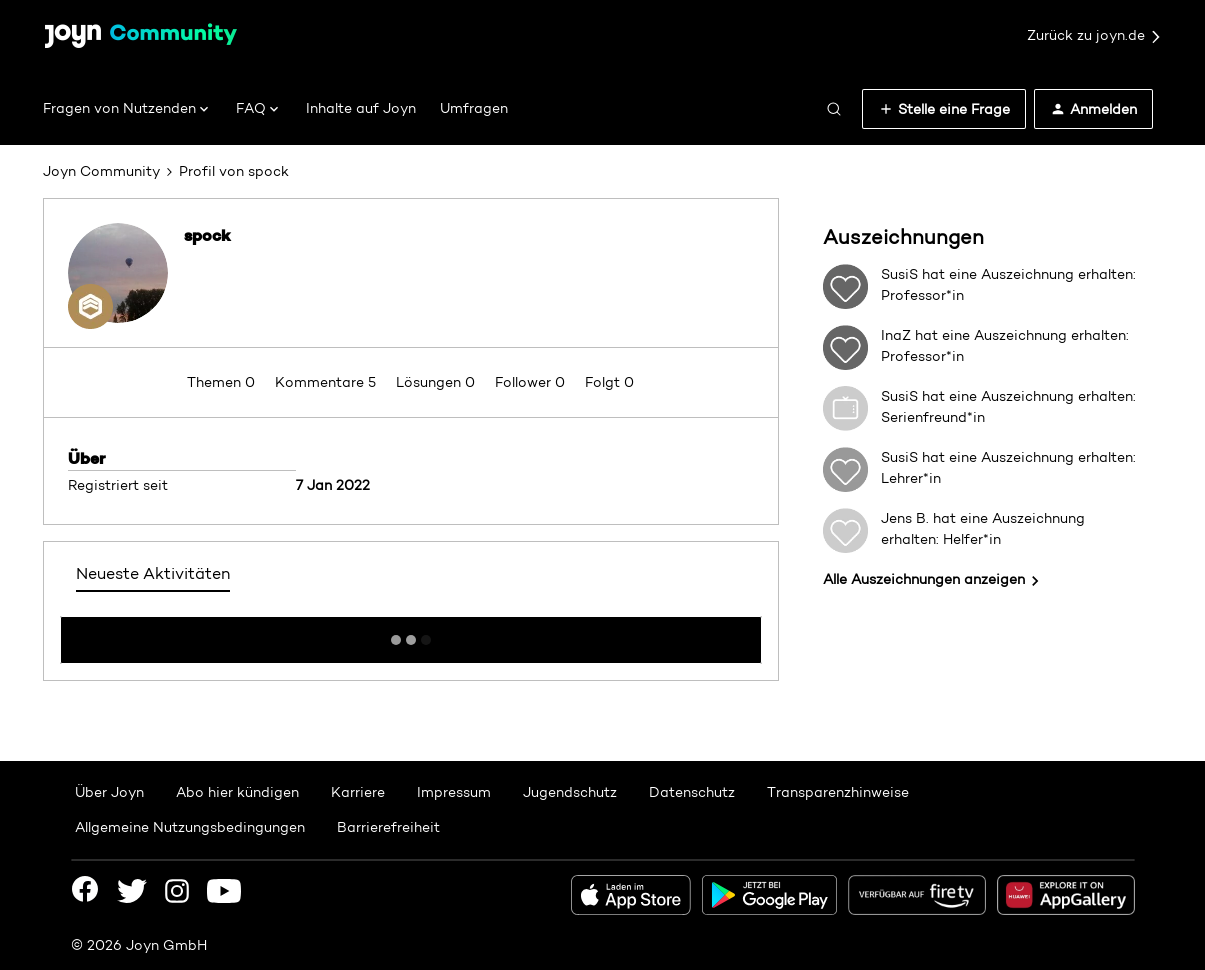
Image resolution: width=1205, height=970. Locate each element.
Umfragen (474, 108)
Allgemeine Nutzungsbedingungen (190, 827)
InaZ (896, 335)
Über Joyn (109, 792)
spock (207, 235)
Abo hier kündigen (237, 792)
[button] (944, 109)
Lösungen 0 (437, 382)
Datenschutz (692, 792)
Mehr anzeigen (411, 634)
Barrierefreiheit (388, 827)
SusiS (899, 274)
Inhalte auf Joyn (361, 108)
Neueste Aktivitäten (153, 573)
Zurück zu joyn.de (1095, 36)
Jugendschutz (570, 792)
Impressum (454, 792)
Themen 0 (223, 382)
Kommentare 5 (327, 382)
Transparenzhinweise (838, 792)
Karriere (358, 792)
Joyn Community (101, 171)
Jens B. (905, 518)
